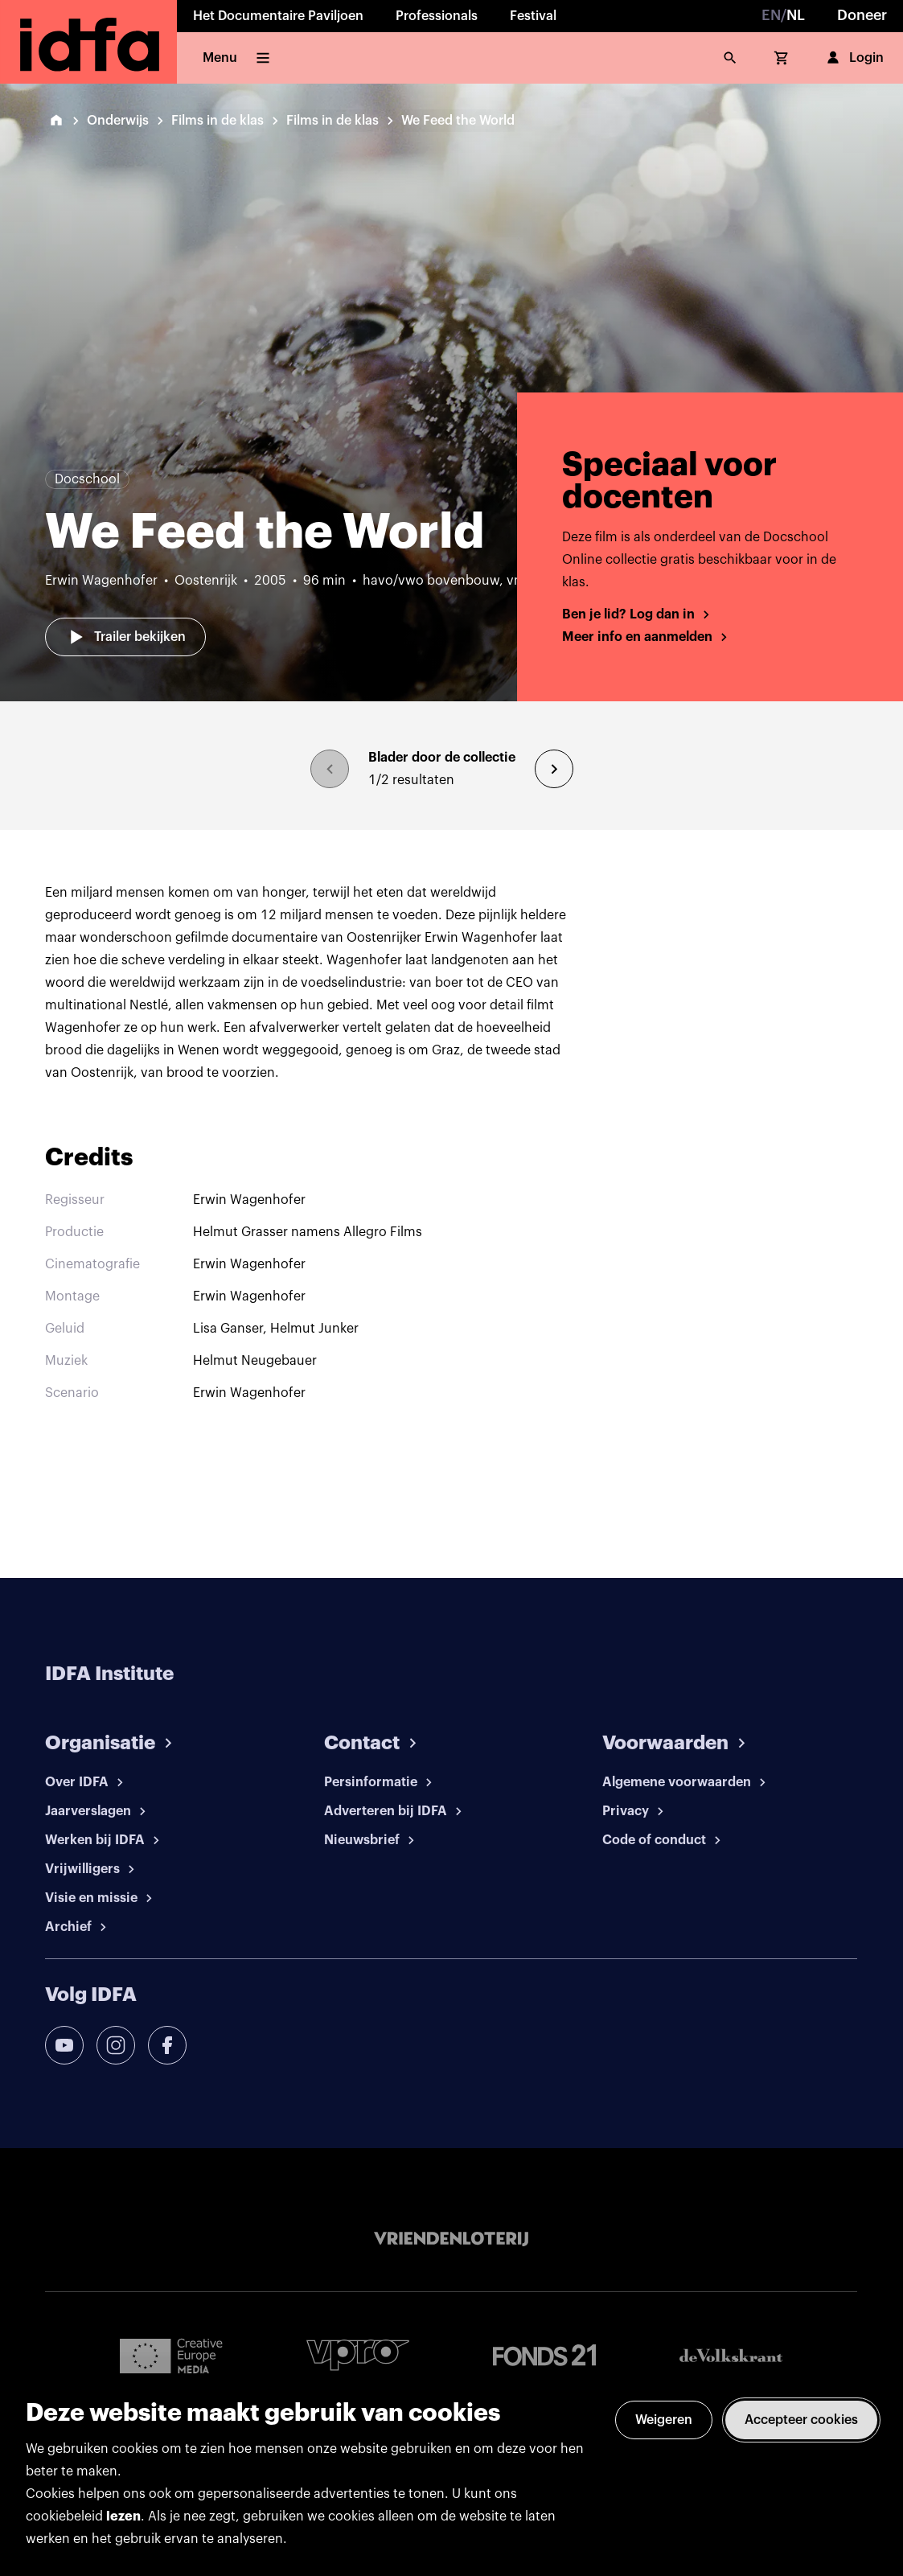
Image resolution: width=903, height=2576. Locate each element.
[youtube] (64, 2045)
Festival (533, 16)
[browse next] (554, 769)
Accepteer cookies (801, 2420)
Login (853, 58)
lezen (123, 2516)
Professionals (437, 16)
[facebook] (167, 2045)
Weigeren (663, 2420)
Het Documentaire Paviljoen (278, 16)
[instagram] (115, 2045)
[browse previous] (329, 769)
